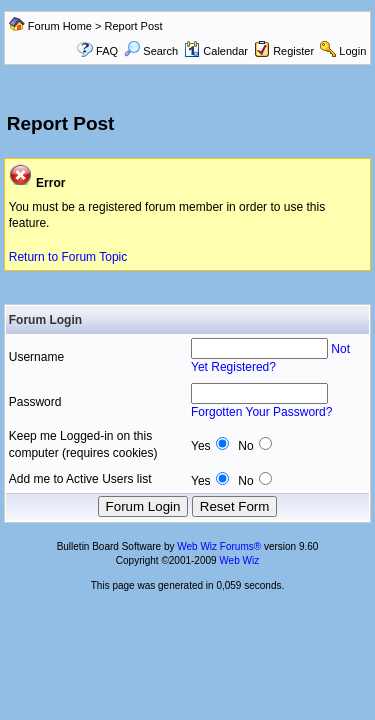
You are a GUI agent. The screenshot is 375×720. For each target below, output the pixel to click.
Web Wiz (239, 560)
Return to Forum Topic (68, 257)
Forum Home (60, 26)
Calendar (216, 51)
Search (151, 51)
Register (293, 51)
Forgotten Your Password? (261, 412)
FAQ (107, 51)
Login (352, 51)
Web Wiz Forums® (219, 546)
